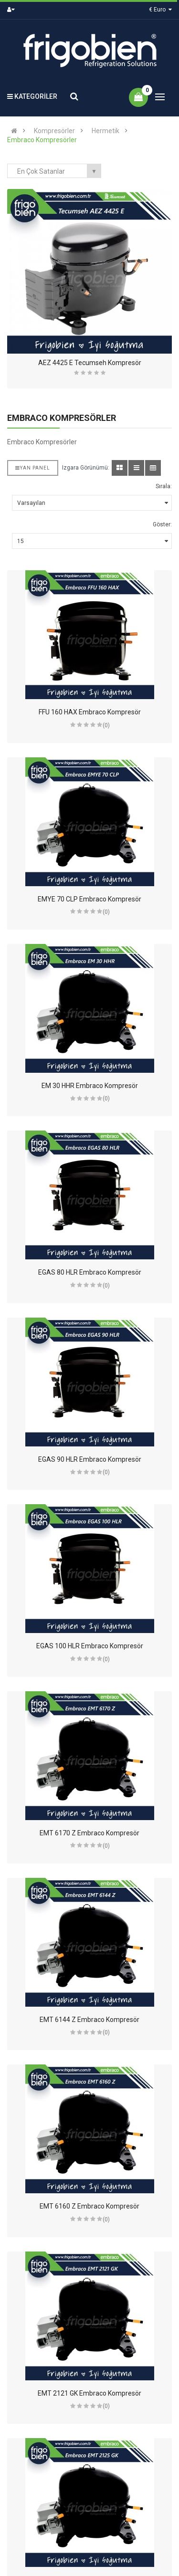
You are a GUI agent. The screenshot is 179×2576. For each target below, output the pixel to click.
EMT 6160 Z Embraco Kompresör (89, 2206)
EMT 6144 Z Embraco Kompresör (89, 2019)
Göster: (162, 524)
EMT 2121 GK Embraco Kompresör (89, 2393)
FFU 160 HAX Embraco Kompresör (90, 712)
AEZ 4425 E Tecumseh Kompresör (89, 363)
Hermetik (105, 130)
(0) (106, 725)
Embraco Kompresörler (42, 139)
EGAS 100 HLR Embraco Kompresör (89, 1646)
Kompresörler (54, 130)
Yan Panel (32, 468)
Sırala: (164, 486)
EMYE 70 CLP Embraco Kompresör (89, 899)
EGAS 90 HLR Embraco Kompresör (89, 1459)
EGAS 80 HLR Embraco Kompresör (89, 1272)
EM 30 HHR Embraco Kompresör (90, 1085)
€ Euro (160, 9)
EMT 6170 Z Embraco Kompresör (89, 1833)
